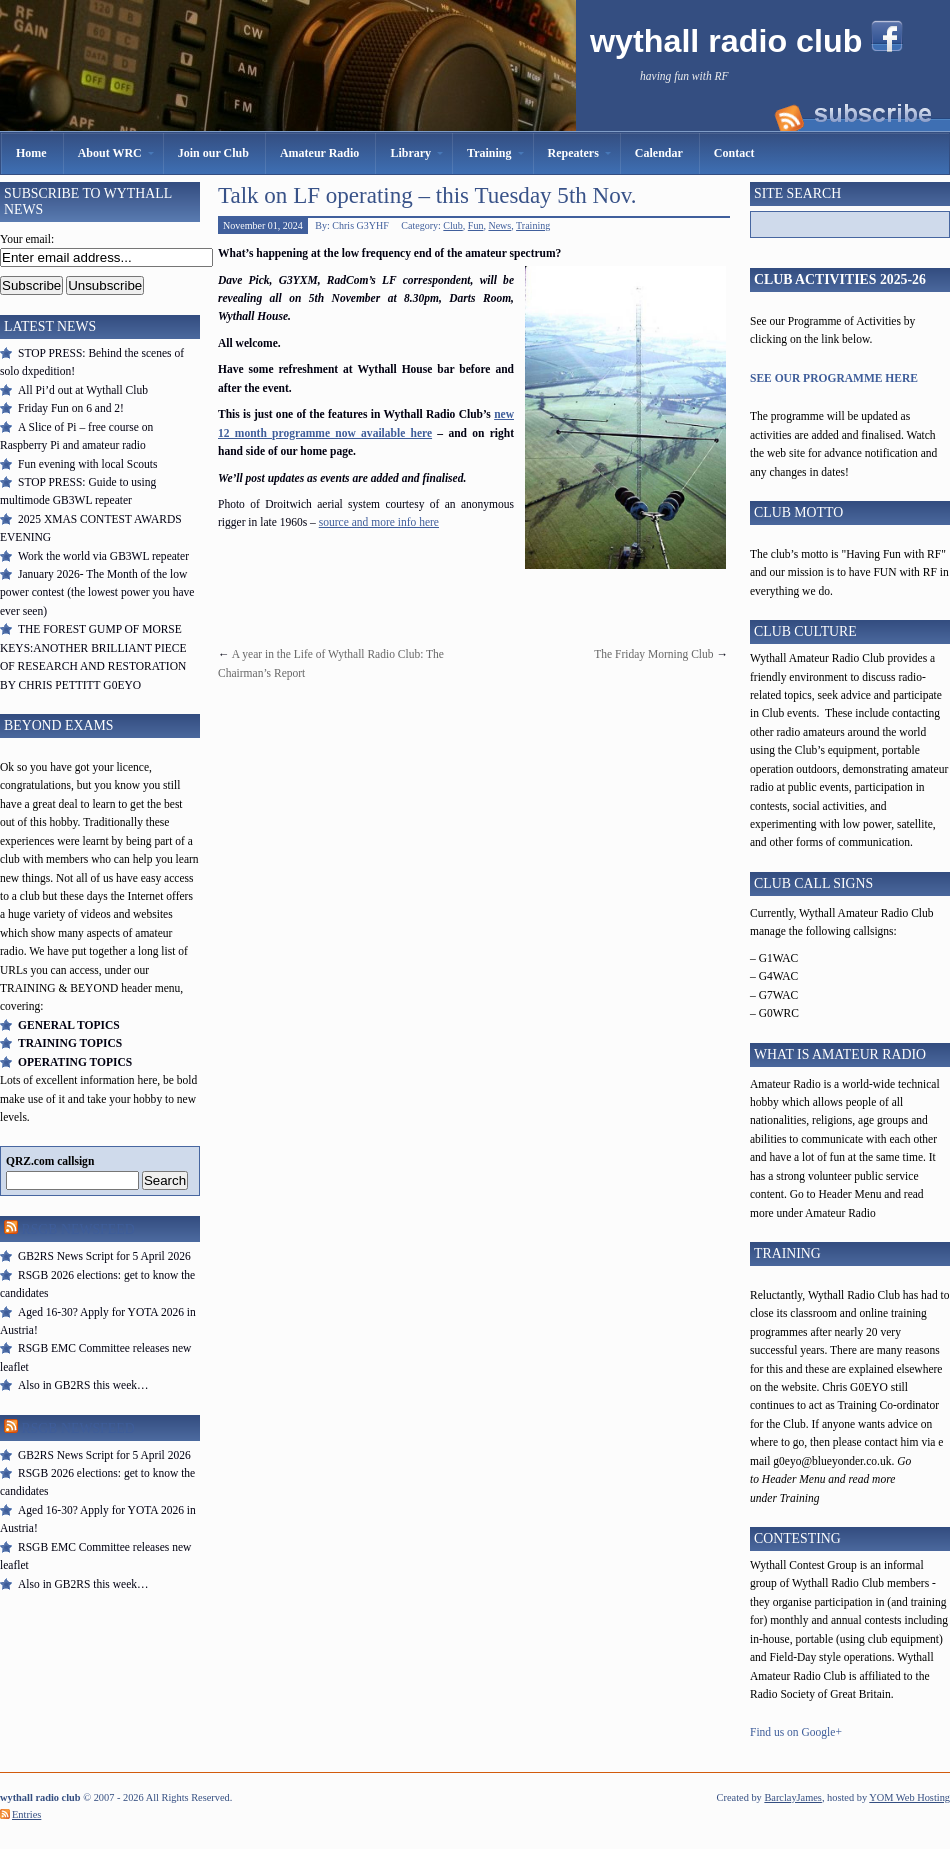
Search (165, 1180)
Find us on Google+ (796, 1732)
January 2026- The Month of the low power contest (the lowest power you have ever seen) (97, 592)
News (499, 225)
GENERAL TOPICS (69, 1025)
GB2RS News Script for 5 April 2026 (104, 1256)
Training (533, 225)
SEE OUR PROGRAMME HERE (834, 378)
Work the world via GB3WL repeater (103, 556)
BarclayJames (793, 1797)
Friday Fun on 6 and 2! (71, 408)
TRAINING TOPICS (70, 1043)
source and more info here (379, 522)
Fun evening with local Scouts (87, 464)
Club (452, 225)
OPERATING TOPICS (75, 1062)
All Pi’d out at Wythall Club (83, 390)
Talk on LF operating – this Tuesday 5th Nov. (427, 195)
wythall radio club (730, 41)
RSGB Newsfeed (77, 1229)
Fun (476, 225)
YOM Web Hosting (909, 1797)
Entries (26, 1814)
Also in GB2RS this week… (83, 1385)
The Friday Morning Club (653, 654)
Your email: (27, 239)
